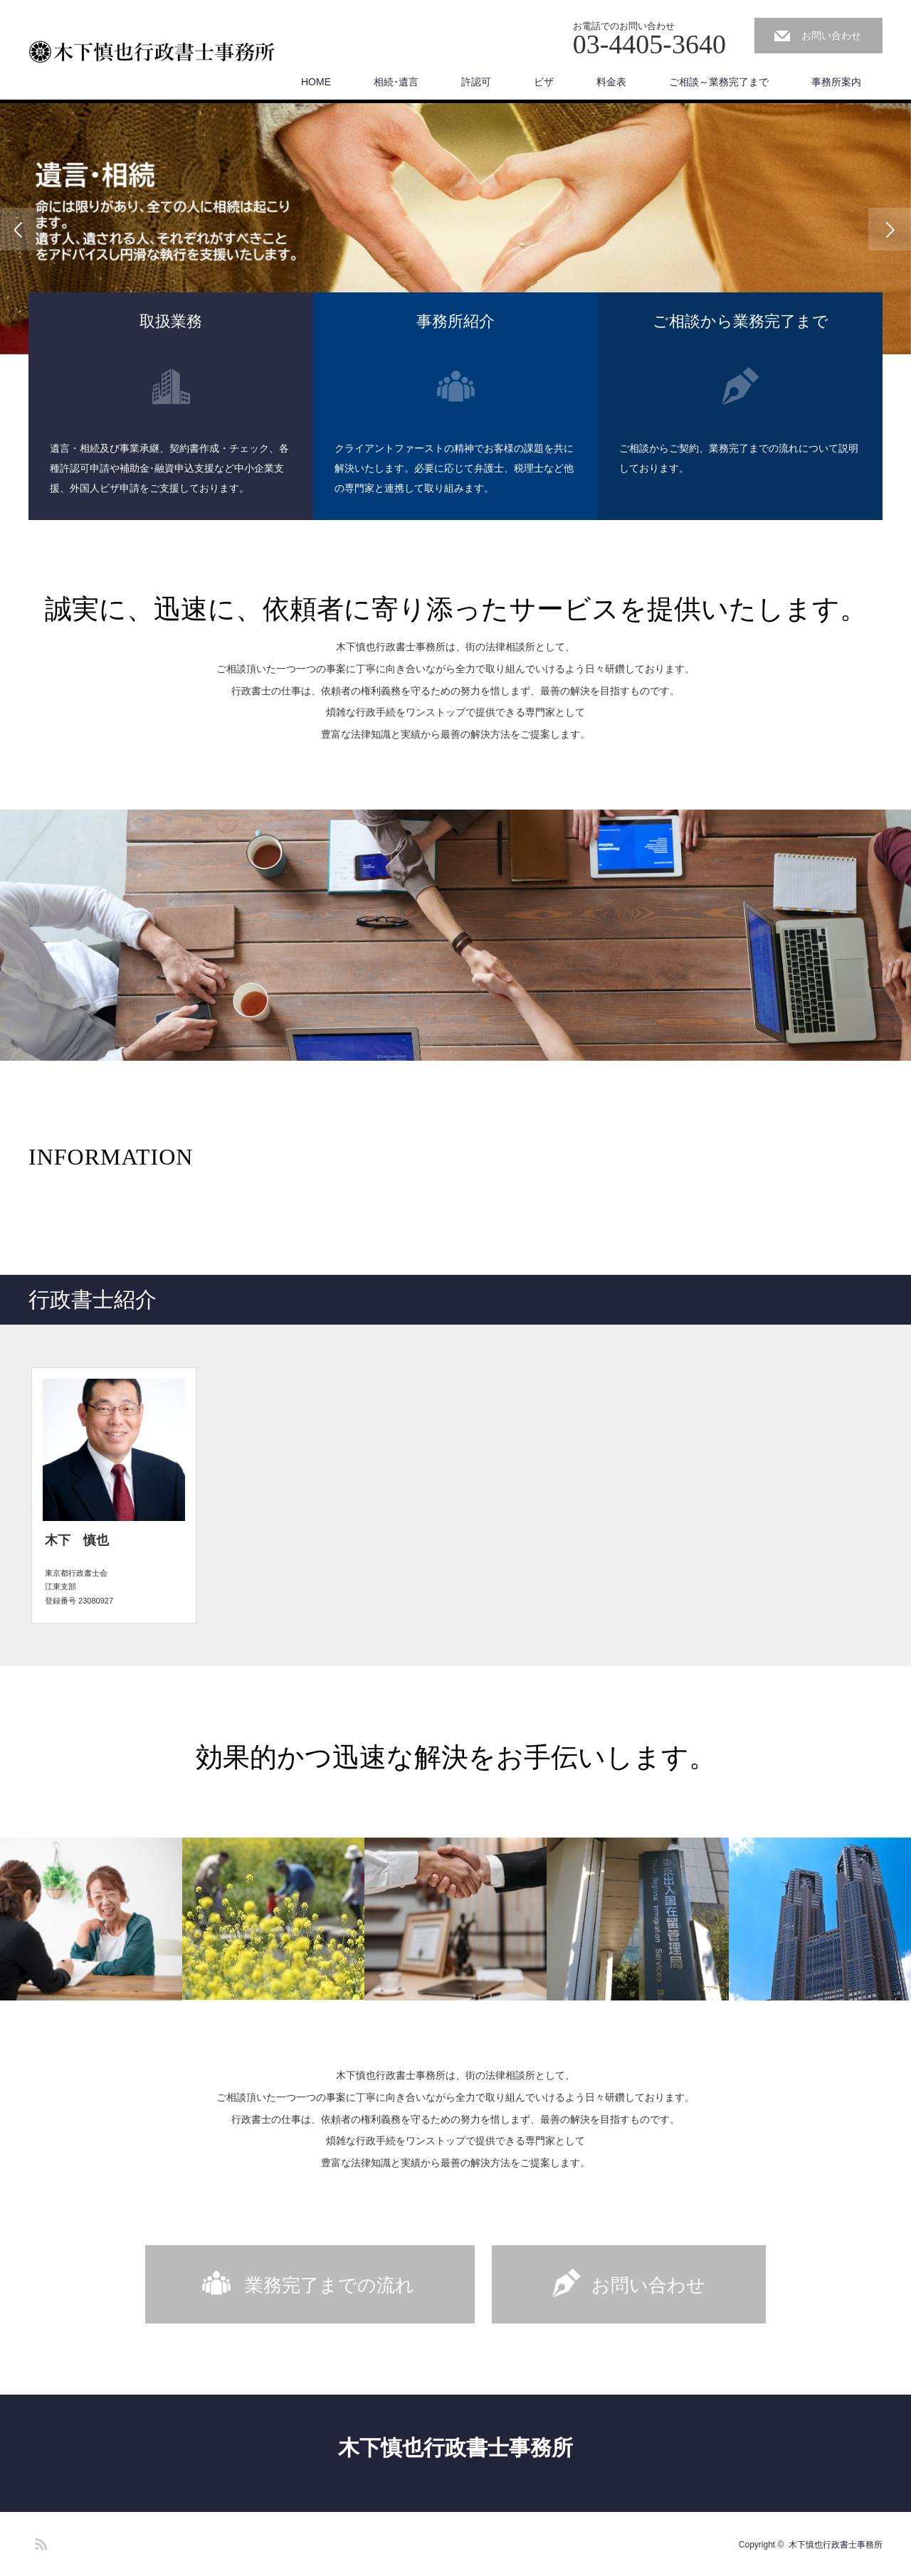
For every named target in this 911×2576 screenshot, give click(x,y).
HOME (316, 82)
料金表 (611, 82)
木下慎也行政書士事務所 (455, 2447)
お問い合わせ (831, 35)
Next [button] (889, 229)
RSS (39, 2542)
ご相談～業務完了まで (719, 82)
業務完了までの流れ (329, 2285)
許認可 (476, 82)
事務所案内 (836, 82)
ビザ (544, 82)
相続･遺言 (396, 82)
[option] (455, 228)
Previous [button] (21, 229)
